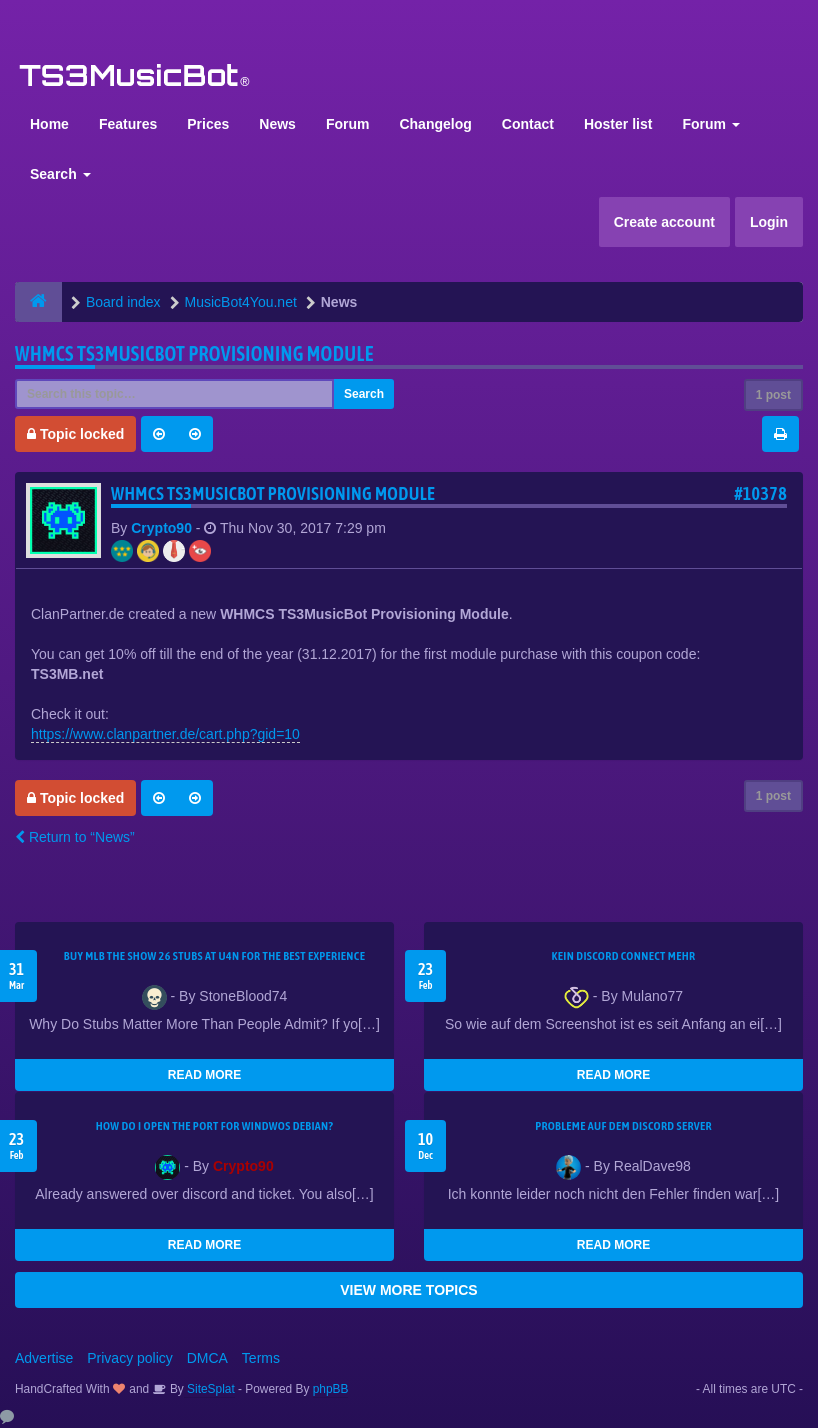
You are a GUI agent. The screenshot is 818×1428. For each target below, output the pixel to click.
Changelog (435, 124)
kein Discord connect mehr (623, 956)
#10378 (760, 493)
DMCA (207, 1358)
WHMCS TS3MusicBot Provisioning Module (194, 353)
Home (49, 124)
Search (60, 174)
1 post (773, 395)
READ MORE (204, 1075)
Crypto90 (161, 528)
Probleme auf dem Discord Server (623, 1126)
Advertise (44, 1358)
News (277, 124)
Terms (261, 1358)
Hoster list (618, 124)
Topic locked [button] (75, 434)
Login (769, 222)
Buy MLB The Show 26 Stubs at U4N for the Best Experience (214, 956)
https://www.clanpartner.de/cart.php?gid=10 (165, 734)
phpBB (331, 1389)
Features (128, 124)
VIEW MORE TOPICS (408, 1290)
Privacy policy (130, 1358)
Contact (528, 124)
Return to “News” (75, 837)
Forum (348, 124)
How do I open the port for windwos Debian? (215, 1126)
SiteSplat (209, 1389)
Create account (664, 222)
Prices (208, 124)
